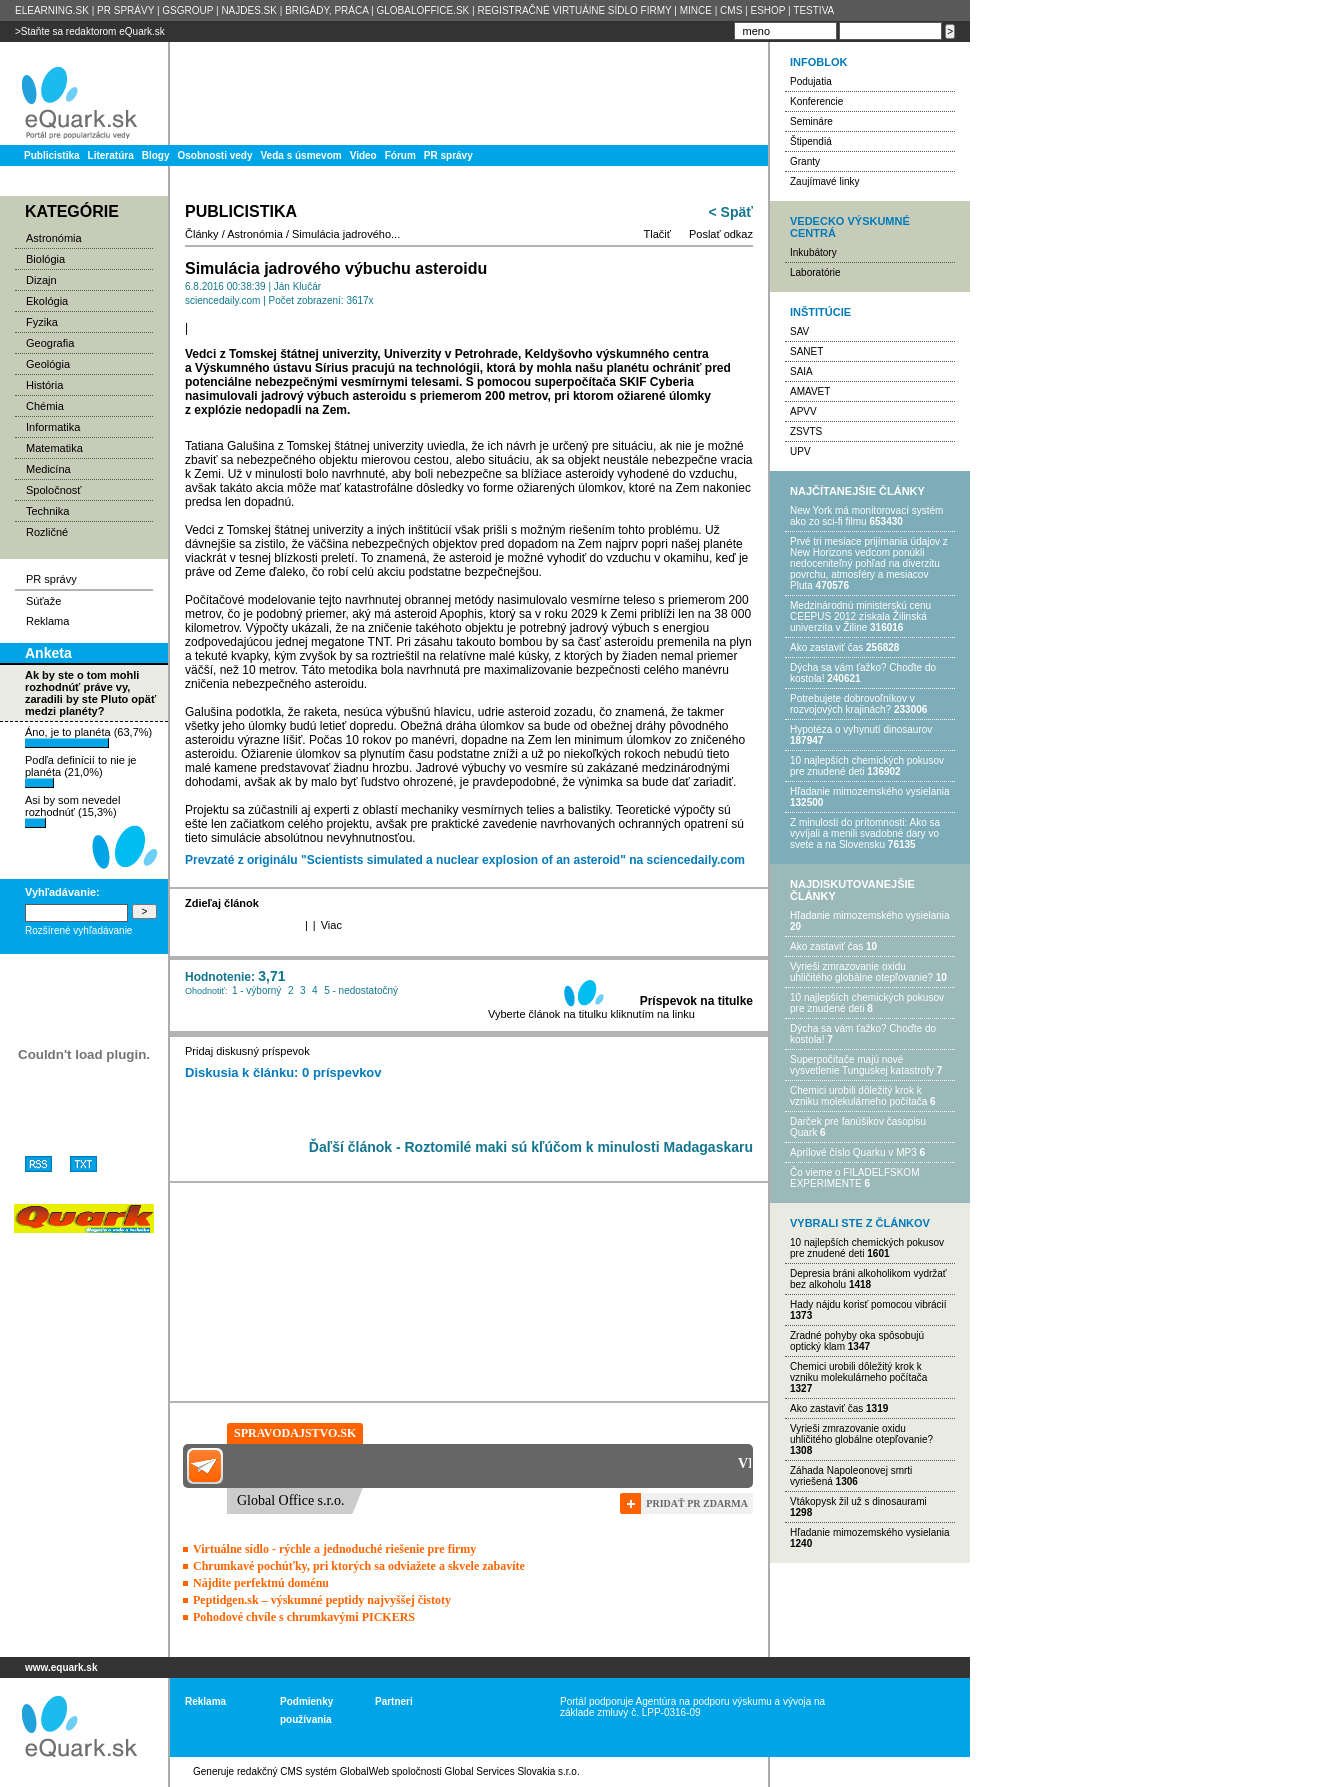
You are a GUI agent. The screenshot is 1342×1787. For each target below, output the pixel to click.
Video (363, 155)
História (44, 385)
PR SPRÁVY (125, 10)
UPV (800, 451)
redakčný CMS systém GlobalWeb (313, 1771)
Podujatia (811, 81)
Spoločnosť (54, 490)
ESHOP (767, 10)
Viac (331, 925)
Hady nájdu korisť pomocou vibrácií (868, 1304)
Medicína (48, 469)
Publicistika (52, 155)
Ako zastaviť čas (826, 647)
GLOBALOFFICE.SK (422, 10)
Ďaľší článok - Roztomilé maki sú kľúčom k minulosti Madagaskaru (531, 1147)
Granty (805, 161)
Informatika (53, 427)
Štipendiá (811, 141)
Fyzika (42, 322)
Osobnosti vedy (214, 155)
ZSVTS (806, 431)
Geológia (48, 364)
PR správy (448, 155)
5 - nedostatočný (361, 990)
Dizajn (41, 280)
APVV (803, 411)
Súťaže (43, 601)
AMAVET (810, 391)
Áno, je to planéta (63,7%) (88, 737)
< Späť (731, 212)
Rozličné (47, 532)
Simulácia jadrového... (346, 234)
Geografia (50, 343)
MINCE (696, 10)
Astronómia (54, 238)
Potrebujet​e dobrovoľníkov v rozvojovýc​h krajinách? (852, 704)
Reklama (47, 621)
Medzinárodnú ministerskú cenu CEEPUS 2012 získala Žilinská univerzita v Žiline (860, 616)
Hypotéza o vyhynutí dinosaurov (861, 729)
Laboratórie (815, 272)
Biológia (45, 259)
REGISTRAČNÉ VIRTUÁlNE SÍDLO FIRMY (574, 10)
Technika (47, 511)
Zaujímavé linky (824, 181)
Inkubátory (813, 252)
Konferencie (816, 101)
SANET (806, 351)
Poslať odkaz (721, 234)
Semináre (811, 121)
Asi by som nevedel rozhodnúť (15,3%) (72, 811)
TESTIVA (813, 10)
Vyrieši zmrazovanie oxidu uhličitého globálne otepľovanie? (861, 972)
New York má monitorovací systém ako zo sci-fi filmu (866, 516)
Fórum (400, 155)
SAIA (801, 371)
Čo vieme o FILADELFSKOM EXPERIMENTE (854, 1178)
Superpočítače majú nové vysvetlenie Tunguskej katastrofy (862, 1065)
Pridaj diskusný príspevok (247, 1051)
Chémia (45, 406)
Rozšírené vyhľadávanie (78, 930)
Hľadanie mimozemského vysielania (870, 791)
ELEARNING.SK (52, 10)
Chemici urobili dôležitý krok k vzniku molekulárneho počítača (858, 1096)
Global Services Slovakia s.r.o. (512, 1771)
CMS (731, 10)
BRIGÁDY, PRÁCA (326, 10)
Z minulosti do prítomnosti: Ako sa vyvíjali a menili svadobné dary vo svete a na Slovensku (865, 833)
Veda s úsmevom (301, 155)
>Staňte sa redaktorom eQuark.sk (90, 31)
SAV (799, 331)
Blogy (156, 155)
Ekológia (47, 301)
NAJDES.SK (249, 10)
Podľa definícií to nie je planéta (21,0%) (80, 771)
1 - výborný (256, 990)
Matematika (54, 448)
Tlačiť (657, 234)
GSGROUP (187, 10)
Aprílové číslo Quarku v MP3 (853, 1152)
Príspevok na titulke (696, 1001)
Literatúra (111, 155)
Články (202, 234)
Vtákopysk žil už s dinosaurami (858, 1501)
